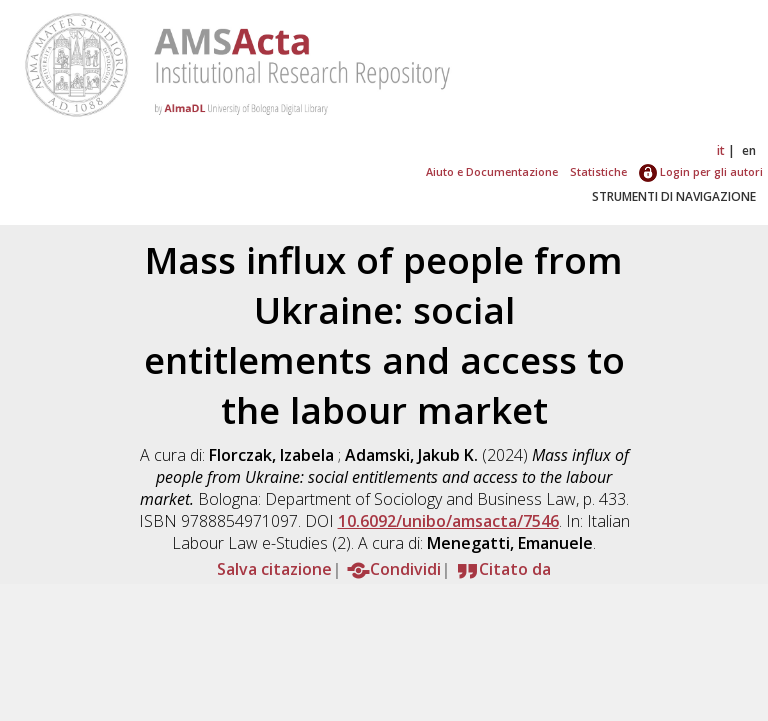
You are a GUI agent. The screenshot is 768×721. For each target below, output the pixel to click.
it (721, 150)
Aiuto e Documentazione (492, 171)
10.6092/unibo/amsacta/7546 (448, 521)
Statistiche (598, 171)
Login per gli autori (701, 171)
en (749, 150)
